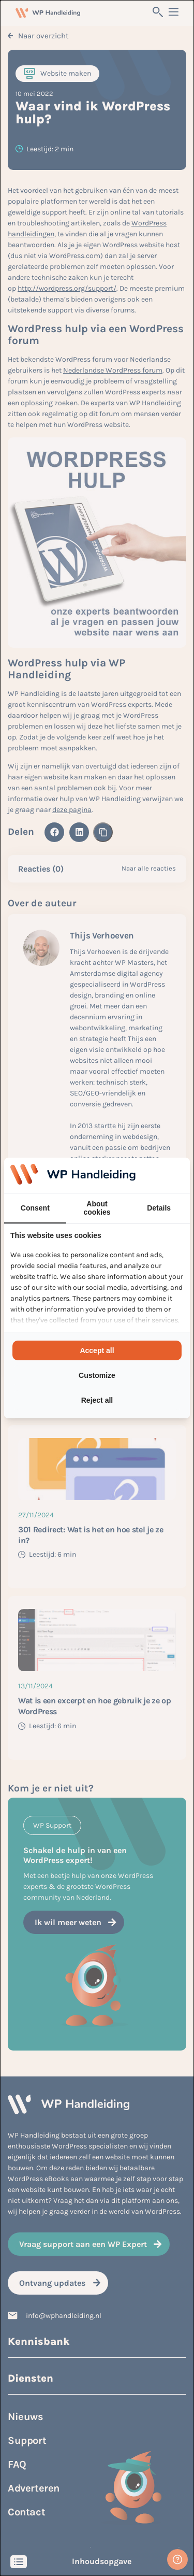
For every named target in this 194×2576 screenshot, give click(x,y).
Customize (97, 1375)
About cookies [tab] (96, 1208)
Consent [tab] (35, 1208)
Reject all (97, 1400)
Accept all (97, 1350)
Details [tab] (159, 1208)
